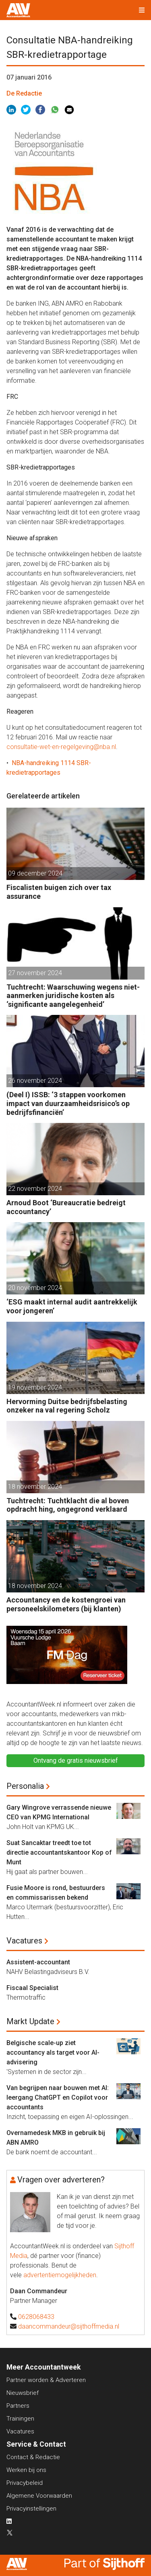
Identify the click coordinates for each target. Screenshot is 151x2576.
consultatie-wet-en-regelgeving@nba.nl (61, 747)
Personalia (25, 1786)
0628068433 (36, 2317)
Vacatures (24, 1940)
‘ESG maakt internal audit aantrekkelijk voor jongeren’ (71, 1306)
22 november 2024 (35, 1188)
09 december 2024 (35, 873)
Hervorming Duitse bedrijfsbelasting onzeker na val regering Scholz (66, 1406)
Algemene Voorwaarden (39, 2495)
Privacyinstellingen (31, 2508)
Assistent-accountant (38, 1962)
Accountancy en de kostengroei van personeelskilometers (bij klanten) (66, 1604)
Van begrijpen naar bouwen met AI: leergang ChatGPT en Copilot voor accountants (57, 2097)
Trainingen (20, 2418)
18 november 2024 (35, 1486)
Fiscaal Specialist (32, 1988)
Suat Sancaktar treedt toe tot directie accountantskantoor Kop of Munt (59, 1852)
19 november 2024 (35, 1387)
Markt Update (30, 2021)
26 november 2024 (35, 1080)
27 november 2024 (35, 973)
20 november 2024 (35, 1288)
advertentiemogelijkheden (59, 2275)
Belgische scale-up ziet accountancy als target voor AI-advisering (52, 2052)
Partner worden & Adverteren (46, 2380)
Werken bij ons (26, 2470)
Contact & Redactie (33, 2457)
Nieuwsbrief (22, 2392)
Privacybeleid (24, 2482)
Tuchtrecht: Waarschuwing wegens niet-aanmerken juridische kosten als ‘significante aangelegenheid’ (73, 995)
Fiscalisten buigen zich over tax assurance (58, 891)
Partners (17, 2405)
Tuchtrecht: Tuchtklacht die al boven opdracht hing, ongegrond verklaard (67, 1505)
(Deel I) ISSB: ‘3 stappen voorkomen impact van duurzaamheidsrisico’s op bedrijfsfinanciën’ (68, 1103)
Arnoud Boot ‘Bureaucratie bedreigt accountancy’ (66, 1207)
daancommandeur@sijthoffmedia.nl (68, 2326)
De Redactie (24, 93)
